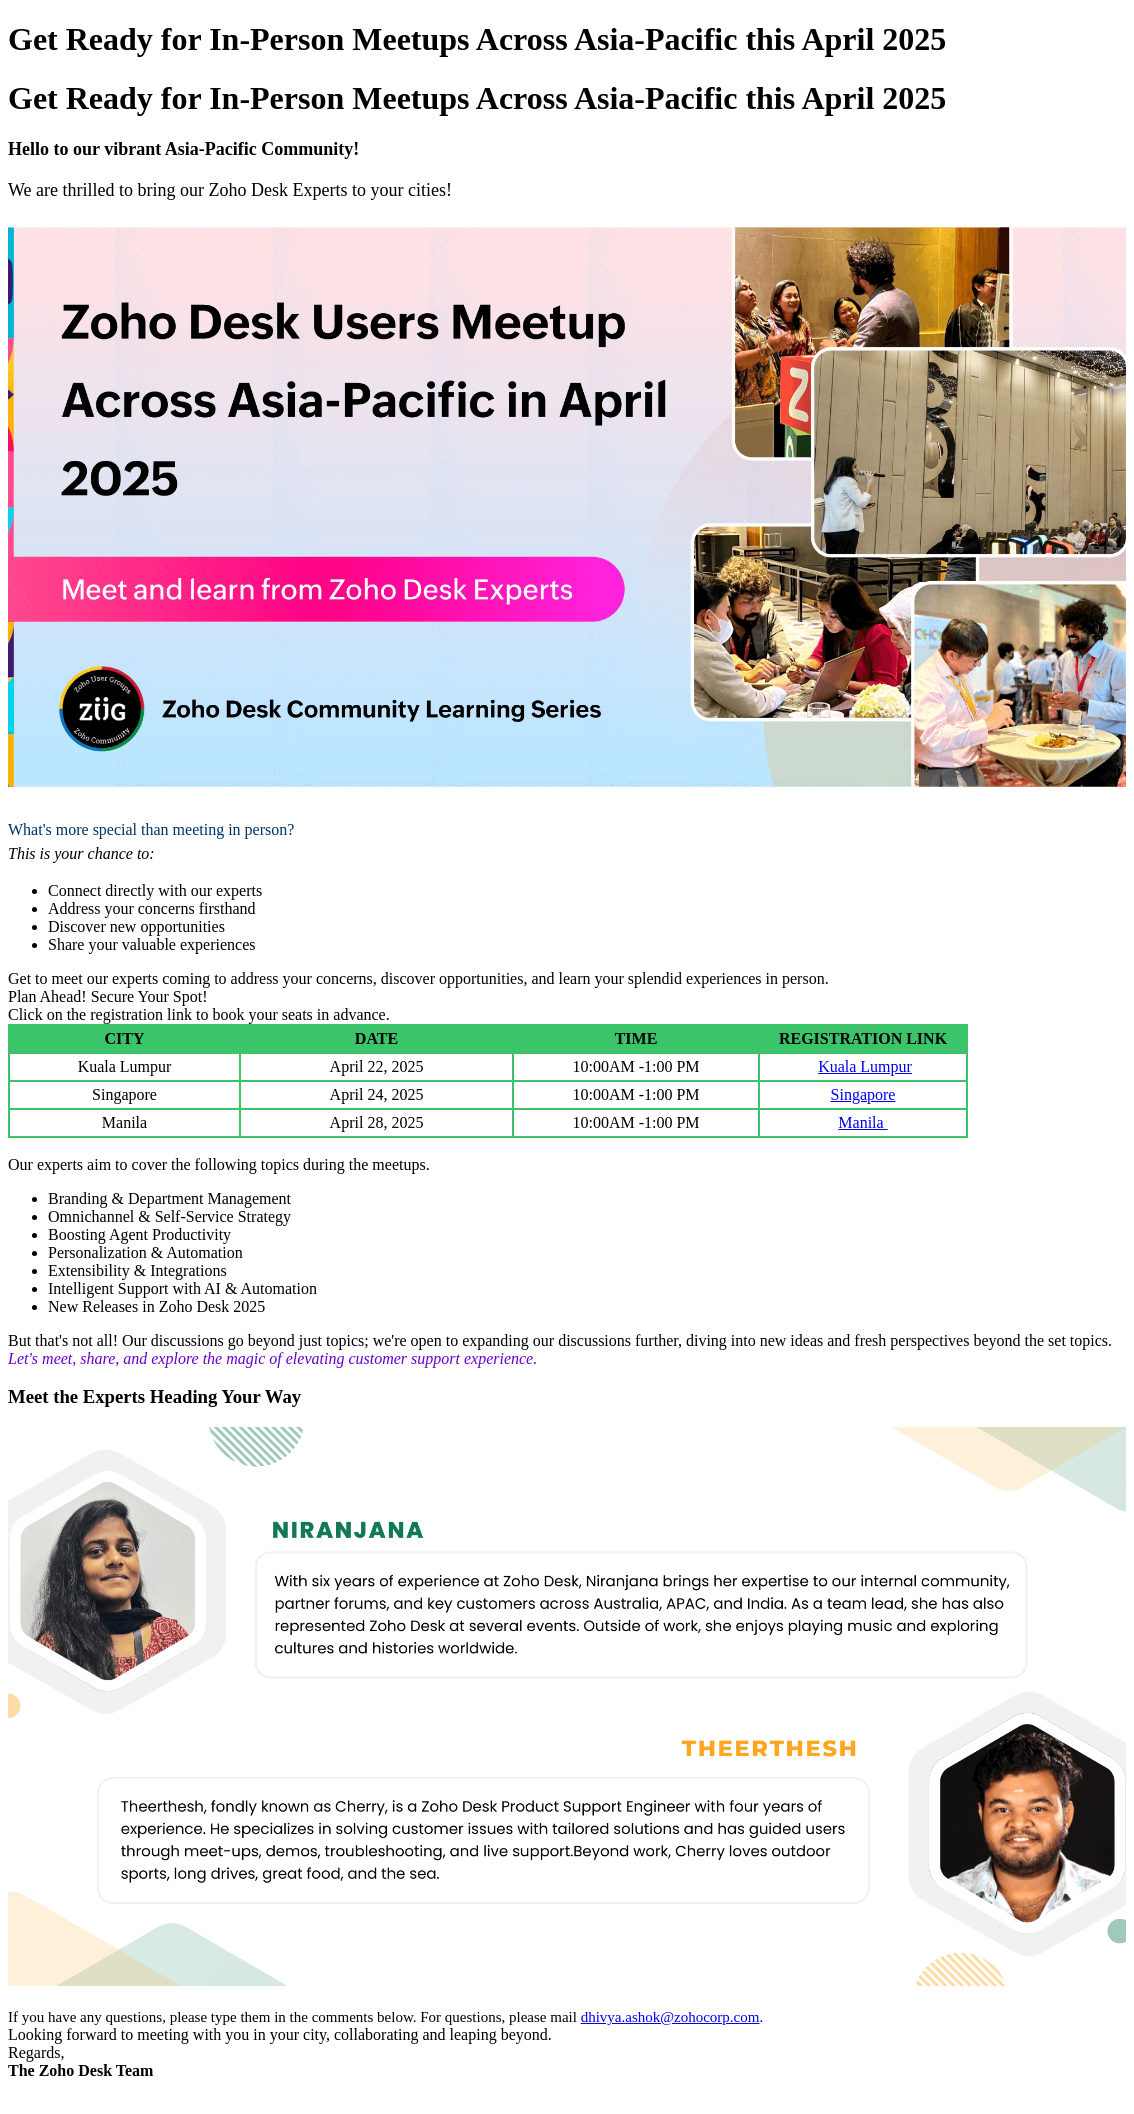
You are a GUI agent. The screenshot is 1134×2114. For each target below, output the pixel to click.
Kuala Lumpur (865, 1066)
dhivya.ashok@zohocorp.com (670, 2017)
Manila (862, 1122)
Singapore (863, 1094)
